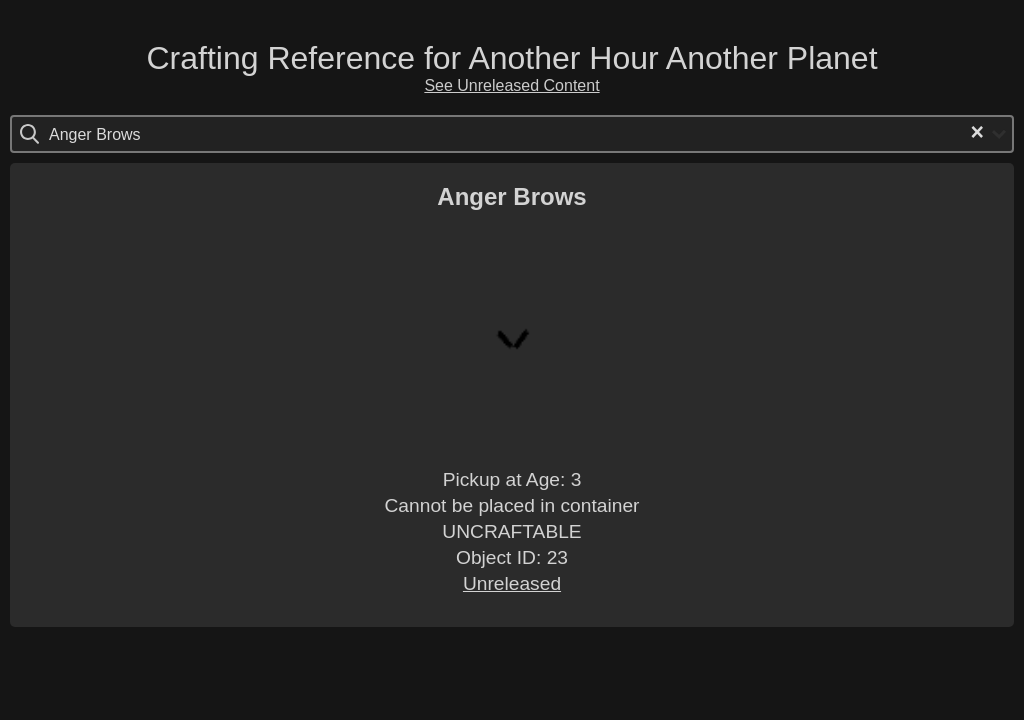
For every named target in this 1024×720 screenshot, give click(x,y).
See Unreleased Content (511, 85)
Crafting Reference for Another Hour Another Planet (511, 58)
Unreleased (512, 583)
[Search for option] (133, 134)
